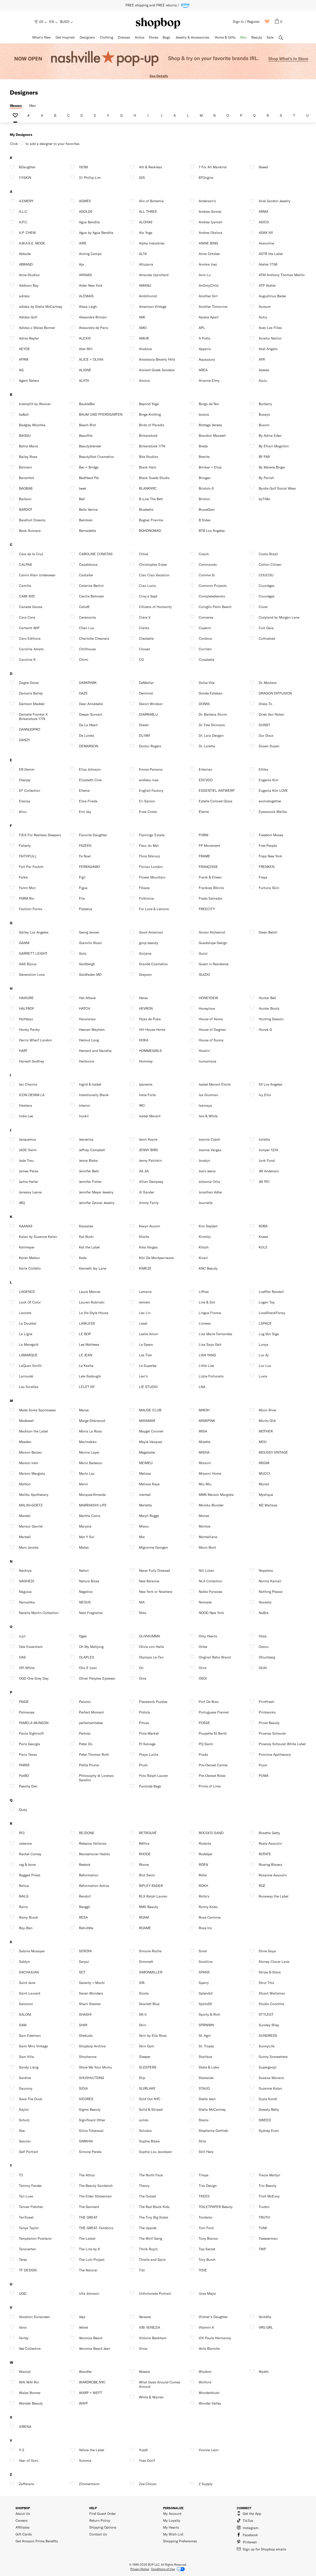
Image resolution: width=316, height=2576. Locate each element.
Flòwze (144, 888)
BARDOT (25, 509)
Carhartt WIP (29, 628)
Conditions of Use (163, 2569)
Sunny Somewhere (273, 2056)
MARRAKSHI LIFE (93, 1505)
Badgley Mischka (32, 425)
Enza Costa (148, 811)
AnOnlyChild (208, 285)
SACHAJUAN (29, 1972)
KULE (263, 1247)
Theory (144, 2185)
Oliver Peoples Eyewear (97, 1678)
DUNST (264, 725)
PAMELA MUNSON (33, 1723)
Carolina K (27, 659)
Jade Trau (26, 1160)
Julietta (264, 1139)
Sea (22, 2130)
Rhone (144, 1864)
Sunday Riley (269, 2025)
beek (82, 488)
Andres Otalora (210, 232)
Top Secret (207, 2249)
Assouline (266, 243)
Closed (144, 649)
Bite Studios (148, 456)
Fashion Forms (30, 909)
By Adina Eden (270, 435)
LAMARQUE (28, 1355)
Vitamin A (206, 2327)
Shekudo (86, 2035)
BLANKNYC (148, 488)
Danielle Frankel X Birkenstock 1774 (33, 716)
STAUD (204, 2088)
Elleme (84, 790)
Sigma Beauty (90, 2109)
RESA (83, 1917)
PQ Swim (206, 1744)
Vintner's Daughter (213, 2317)
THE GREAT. (88, 2217)
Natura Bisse (89, 1581)
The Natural (88, 2270)
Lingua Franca (210, 1313)
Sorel (203, 1951)
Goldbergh (87, 964)
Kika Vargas (148, 1247)
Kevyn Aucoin (149, 1226)
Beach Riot (87, 425)
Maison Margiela (32, 1473)
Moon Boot (207, 1547)
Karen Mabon (29, 1258)
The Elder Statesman (95, 2196)
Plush (143, 1765)
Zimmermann (89, 2484)
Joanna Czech (209, 1139)
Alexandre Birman (93, 317)
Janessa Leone (30, 1192)
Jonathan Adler (210, 1192)
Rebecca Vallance (92, 1843)
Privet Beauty (269, 1723)
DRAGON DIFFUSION (275, 693)
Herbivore (86, 1061)
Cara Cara (27, 617)
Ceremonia (87, 617)
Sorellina (206, 1961)
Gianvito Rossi (90, 943)
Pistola (144, 1712)
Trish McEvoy (269, 2196)
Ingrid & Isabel (90, 1084)
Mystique (266, 1494)
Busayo (264, 414)
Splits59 (205, 2004)
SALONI (25, 2014)
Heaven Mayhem (92, 1029)
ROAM (144, 1917)
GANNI (24, 943)
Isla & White (208, 1116)
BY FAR (264, 456)
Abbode (25, 254)
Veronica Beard (90, 2338)
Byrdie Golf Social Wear (277, 488)
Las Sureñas (28, 1387)
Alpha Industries (152, 243)
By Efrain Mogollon (274, 446)
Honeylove (207, 1008)
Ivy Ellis (265, 1095)
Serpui (84, 1961)
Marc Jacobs (28, 1547)
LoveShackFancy (272, 1313)
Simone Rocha (150, 1951)
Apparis (205, 349)
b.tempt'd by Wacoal (35, 404)
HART (23, 1050)
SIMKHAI (86, 2141)
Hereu (143, 998)
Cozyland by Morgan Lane (279, 617)
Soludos (145, 2130)
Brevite (204, 456)
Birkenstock (148, 435)
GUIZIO (204, 974)
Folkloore (146, 898)
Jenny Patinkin (150, 1160)
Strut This (266, 1983)
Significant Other (92, 2120)
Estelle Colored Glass (215, 801)
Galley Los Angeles (33, 932)
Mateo (84, 1547)
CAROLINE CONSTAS (96, 554)
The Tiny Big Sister (153, 2217)
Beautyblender (90, 446)
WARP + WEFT (90, 2393)
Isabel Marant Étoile (214, 1084)
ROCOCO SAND (211, 1833)
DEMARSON (88, 746)
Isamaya (205, 1105)
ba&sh (24, 414)
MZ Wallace (268, 1505)
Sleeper (144, 2056)
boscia (204, 414)
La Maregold (28, 1344)
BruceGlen (207, 509)
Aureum (265, 306)
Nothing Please (270, 1591)
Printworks (267, 1712)
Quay (23, 1809)
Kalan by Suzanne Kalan (38, 1236)
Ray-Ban (25, 1928)
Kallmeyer (26, 1247)
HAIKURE (26, 998)
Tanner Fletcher (31, 2207)
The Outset (147, 2196)
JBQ (22, 1203)
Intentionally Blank (94, 1095)
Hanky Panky (29, 1029)
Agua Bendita (89, 222)
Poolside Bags (150, 1786)
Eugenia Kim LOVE (273, 790)
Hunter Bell (267, 998)
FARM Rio (26, 898)
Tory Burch (207, 2259)
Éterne (204, 811)
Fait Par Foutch (31, 866)
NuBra (264, 1613)
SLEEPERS (147, 2067)
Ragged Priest (29, 1875)
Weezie (144, 2371)
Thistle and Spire (152, 2259)
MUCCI (264, 1473)
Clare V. (145, 617)
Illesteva (25, 1105)
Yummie (85, 2460)
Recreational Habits (94, 1854)
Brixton (204, 499)
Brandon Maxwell (212, 435)
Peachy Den (28, 1786)
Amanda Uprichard (153, 275)
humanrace (207, 1061)
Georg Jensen (89, 932)
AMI (142, 317)
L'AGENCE (27, 1291)
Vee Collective (30, 2348)
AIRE (83, 243)
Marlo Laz (86, 1473)
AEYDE (24, 349)
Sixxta (144, 1993)
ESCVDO (205, 780)
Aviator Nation (270, 338)
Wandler (85, 2371)
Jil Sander (146, 1192)
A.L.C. (23, 211)
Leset (143, 1323)
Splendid (205, 1993)
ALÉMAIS (86, 296)
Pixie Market (149, 1733)
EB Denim (26, 769)
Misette (204, 1442)
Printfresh (266, 1701)
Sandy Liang (28, 2067)
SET (82, 1972)
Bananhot (26, 478)
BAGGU (25, 435)
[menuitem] (41, 21)
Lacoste (25, 1313)
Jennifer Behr (89, 1171)
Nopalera (266, 1570)
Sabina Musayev (32, 1951)
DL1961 (144, 735)
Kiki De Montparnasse (156, 1258)
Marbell (25, 1537)
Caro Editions (30, 638)
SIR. (142, 1983)
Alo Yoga (145, 232)
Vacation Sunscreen (34, 2317)
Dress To (265, 704)
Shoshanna (88, 2056)
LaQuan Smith (30, 1365)
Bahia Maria (28, 446)
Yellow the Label (91, 2450)
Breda (203, 446)
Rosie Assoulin (270, 1843)
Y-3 (21, 2450)
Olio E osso (88, 1668)
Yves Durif (147, 2460)
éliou (23, 811)
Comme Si (207, 575)
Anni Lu (205, 275)
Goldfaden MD (90, 974)
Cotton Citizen (270, 564)
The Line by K (89, 2249)
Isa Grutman (208, 1095)
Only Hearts (208, 1636)
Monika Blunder (211, 1505)
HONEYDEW (208, 998)
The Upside (147, 2228)
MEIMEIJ (145, 1463)
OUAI (263, 1668)
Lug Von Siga (269, 1334)
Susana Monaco (271, 2078)
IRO (142, 1105)
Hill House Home (152, 1029)
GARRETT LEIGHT (33, 953)
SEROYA (85, 1951)
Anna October (209, 254)
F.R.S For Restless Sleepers (40, 835)
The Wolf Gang (150, 2238)
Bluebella (146, 509)
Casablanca (88, 564)
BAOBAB (25, 488)
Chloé (143, 554)
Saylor (24, 2109)
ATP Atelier (267, 285)
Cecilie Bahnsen (91, 596)
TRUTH (264, 2217)
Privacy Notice (139, 2569)
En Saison (147, 801)
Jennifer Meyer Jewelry (96, 1192)
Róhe (203, 1875)
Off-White (26, 1668)
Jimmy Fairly (149, 1203)
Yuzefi (143, 2450)
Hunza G (265, 1029)
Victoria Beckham (152, 2338)
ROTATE (265, 1854)
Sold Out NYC (149, 2099)
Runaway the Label (273, 1896)
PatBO (24, 1775)
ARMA (263, 211)
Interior (84, 1105)
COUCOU (266, 575)
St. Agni (205, 2035)
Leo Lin (144, 1313)
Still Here (206, 2152)
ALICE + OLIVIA (91, 359)
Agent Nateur (29, 380)
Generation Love (32, 974)
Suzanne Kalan (270, 2088)
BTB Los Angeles (212, 530)
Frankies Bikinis (211, 888)
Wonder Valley (210, 2403)
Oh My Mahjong (91, 1646)
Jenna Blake (88, 1160)
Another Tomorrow (213, 306)
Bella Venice (88, 509)
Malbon (25, 1484)
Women (16, 105)
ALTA (143, 254)
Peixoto (85, 1701)
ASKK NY (266, 232)
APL (202, 328)
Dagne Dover (29, 682)
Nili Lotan (206, 1570)
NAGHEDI (26, 1581)
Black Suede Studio (154, 478)
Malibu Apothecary (33, 1494)
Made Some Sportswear (37, 1410)
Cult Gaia (266, 628)
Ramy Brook (28, 1917)
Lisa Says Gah (210, 1344)
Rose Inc (205, 1928)
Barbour (25, 499)
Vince (143, 2348)
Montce (204, 1526)
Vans (23, 2327)
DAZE (83, 693)
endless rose (148, 780)
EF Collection (29, 790)
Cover (263, 607)
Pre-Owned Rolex (212, 1775)
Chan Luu (86, 628)
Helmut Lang (89, 1040)
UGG (22, 2293)
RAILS (24, 1896)
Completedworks (212, 596)
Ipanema (145, 1084)
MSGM (264, 1463)
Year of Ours (28, 2460)
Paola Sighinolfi (31, 1733)
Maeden (25, 1442)
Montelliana (208, 1537)
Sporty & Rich (209, 2014)
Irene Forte (147, 1095)
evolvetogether (270, 801)
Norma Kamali (270, 1581)
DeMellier (146, 682)
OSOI (203, 1678)
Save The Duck (30, 2099)
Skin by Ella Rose (152, 2035)
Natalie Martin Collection (39, 1613)
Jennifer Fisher (90, 1181)
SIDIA (83, 2088)
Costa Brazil (268, 554)
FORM (203, 835)
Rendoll (85, 1896)
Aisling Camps (90, 254)
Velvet (83, 2327)
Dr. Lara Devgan (211, 735)
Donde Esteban (211, 693)
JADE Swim (28, 1150)
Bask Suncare (30, 530)
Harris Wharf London (35, 1040)
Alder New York (91, 285)
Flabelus (85, 909)
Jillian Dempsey (151, 1181)
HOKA (143, 1040)
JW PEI (264, 1181)
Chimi (83, 659)
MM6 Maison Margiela (216, 1494)
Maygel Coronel (151, 1431)
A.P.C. (23, 222)
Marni (83, 1484)
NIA (142, 1602)
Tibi (142, 2270)
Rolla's (204, 1896)
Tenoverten (27, 2249)
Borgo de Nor (209, 404)
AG (21, 370)
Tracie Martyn (269, 2175)
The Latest (87, 2238)
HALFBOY (26, 1008)
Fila (82, 898)
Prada (203, 1754)
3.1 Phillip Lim (90, 177)
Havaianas (87, 1019)
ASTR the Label (271, 254)
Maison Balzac (30, 1452)
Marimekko (88, 1442)
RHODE (145, 1854)
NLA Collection (210, 1581)
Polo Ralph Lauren (153, 1775)
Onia (142, 1678)
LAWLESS (87, 1323)
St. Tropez (206, 2046)
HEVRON (146, 1008)
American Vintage (152, 306)
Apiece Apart (209, 317)
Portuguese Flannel (214, 1712)
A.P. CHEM (27, 232)
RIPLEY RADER (151, 1885)
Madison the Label (33, 1431)
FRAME (204, 856)
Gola (82, 953)
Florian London (151, 866)
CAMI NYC (27, 596)
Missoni (205, 1463)
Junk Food (267, 1160)
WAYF (83, 2403)
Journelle (205, 1203)
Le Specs (146, 1344)
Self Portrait (28, 2152)
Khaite (144, 1236)
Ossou (264, 1646)
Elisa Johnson (90, 769)
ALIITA (84, 380)
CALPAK (25, 564)
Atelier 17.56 (268, 264)
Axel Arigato (268, 349)
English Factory (151, 790)
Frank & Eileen (210, 877)
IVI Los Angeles (270, 1084)
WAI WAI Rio (29, 2382)
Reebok (84, 1864)
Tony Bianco (208, 2238)
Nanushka (27, 1602)
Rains (23, 1907)
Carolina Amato (31, 649)
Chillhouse (87, 649)
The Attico (87, 2175)
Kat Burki (86, 1236)
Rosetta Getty (269, 1833)
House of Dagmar (212, 1029)
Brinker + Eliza (210, 467)
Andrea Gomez (210, 211)
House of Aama (211, 1019)
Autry (263, 317)
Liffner (204, 1291)
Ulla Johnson (89, 2293)
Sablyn (24, 1961)
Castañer (86, 575)
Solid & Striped (151, 2109)
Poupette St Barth (213, 1733)
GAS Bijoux (28, 964)
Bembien (85, 520)
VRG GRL (266, 2327)
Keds (83, 1258)
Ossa (263, 1636)
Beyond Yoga (149, 404)
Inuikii (84, 1116)
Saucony (25, 2088)
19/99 (83, 167)
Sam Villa (26, 2056)
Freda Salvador (211, 898)
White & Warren (151, 2397)
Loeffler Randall (271, 1291)
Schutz (24, 2120)
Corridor (205, 649)
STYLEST (266, 2014)
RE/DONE (86, 1833)
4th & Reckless (150, 167)
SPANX (204, 1972)
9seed (263, 167)
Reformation (88, 1875)
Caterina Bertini (91, 585)
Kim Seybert (208, 1226)
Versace (145, 2317)
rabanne (25, 1843)
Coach (204, 554)
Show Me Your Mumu (95, 2067)
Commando (208, 564)
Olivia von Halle (151, 1646)
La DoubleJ (27, 1323)
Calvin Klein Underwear (37, 575)
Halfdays (26, 1019)
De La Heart (88, 725)
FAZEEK (85, 845)
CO (141, 659)
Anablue (145, 349)
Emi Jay (85, 811)
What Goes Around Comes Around (159, 2384)
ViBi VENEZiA (149, 2327)
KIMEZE (145, 1268)
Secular (25, 2141)
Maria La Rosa (90, 1431)
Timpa (204, 2175)
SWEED (265, 2120)
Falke (23, 877)
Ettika (263, 769)
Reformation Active (94, 1885)
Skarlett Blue (149, 2004)
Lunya (263, 1344)
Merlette (145, 1505)
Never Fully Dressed (154, 1570)
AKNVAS (85, 275)
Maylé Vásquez (150, 1442)
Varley (24, 2338)
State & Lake (209, 2067)
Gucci (203, 953)
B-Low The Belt (151, 499)
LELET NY (87, 1387)
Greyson (145, 974)
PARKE (24, 1765)
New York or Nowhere (155, 1591)
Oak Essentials (31, 1646)
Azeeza (264, 370)
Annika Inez (208, 264)
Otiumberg (267, 1657)
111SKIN (25, 177)
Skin (142, 2025)
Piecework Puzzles (153, 1701)
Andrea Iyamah (210, 222)
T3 (21, 2175)
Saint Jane (27, 1983)
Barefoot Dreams (32, 520)
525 (142, 177)
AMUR (144, 338)
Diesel (144, 725)
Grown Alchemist (212, 932)
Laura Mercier (90, 1291)
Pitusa (144, 1723)
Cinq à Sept (148, 596)
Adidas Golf (28, 317)
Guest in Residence (213, 964)
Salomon (26, 2004)
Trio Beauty (267, 2185)
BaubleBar (87, 404)
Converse (206, 617)
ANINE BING (208, 243)
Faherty (25, 845)
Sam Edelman (30, 2035)
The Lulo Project (92, 2259)
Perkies (84, 1733)
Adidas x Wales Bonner (37, 328)
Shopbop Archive (92, 2046)
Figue (83, 888)
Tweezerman (268, 2238)
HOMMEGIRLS (150, 1050)
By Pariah (266, 478)
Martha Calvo (89, 1516)
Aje (81, 264)
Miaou (144, 1526)
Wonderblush (209, 2393)
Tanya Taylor (29, 2228)
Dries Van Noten (271, 714)
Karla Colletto (30, 1268)
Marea (84, 1410)
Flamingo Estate (152, 835)
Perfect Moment (91, 1712)
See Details (159, 76)
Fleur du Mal (149, 845)
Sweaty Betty (269, 2109)
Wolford (205, 2382)
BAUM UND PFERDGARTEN (100, 414)
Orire (202, 1668)
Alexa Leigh (88, 306)
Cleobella (146, 638)
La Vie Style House (93, 1313)
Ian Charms (28, 1084)
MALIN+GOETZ (31, 1505)
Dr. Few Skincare (212, 725)
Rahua (24, 1885)
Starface (205, 2056)
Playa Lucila (148, 1754)
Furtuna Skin (269, 888)
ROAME (145, 1928)
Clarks (144, 628)
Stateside (206, 2078)
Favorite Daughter (93, 835)
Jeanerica (86, 1139)
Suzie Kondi (268, 2099)
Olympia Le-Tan (151, 1657)
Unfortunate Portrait (155, 2293)
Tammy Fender (30, 2185)
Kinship (205, 1236)
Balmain (25, 467)
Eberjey (24, 780)
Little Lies (206, 1365)
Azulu (263, 380)
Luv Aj (264, 1355)
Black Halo (147, 467)
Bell (82, 499)
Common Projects (213, 585)
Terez (23, 2259)
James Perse (28, 1171)
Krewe (263, 1236)
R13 (22, 1833)
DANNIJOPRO (29, 729)
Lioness (205, 1323)
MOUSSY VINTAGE (273, 1452)
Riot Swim (147, 1875)
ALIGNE (85, 370)
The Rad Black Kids (154, 2207)
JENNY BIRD (148, 1150)
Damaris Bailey (31, 693)
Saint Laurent (29, 1993)
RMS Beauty (148, 1907)
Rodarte (205, 1843)
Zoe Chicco (147, 2484)
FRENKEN (266, 866)
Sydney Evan (269, 2130)
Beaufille (85, 435)
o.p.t (22, 1636)
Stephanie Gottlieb (213, 2130)
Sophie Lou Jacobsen (155, 2152)
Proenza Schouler (272, 1733)
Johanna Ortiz (209, 1181)
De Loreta (86, 735)
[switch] (12, 167)
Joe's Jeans (207, 1171)
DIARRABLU (148, 714)
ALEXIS (85, 338)
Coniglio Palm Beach (215, 607)
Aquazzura (207, 359)
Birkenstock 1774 (152, 446)
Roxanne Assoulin (273, 1875)
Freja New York (270, 856)
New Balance (149, 1581)
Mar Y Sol (86, 1537)
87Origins (206, 177)
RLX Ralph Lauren (153, 1896)
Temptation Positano (35, 2238)
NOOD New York (211, 1613)
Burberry (265, 404)
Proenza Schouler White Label (282, 1744)
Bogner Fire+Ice (151, 520)
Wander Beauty (31, 2403)
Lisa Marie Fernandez (215, 1334)
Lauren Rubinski (92, 1302)
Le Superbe (147, 1365)
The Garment (89, 2207)
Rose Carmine (210, 1917)
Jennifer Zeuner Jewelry (97, 1203)
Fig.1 (82, 877)
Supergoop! (267, 2067)
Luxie (263, 1376)
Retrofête (86, 1928)
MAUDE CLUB (150, 1410)
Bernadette (87, 530)
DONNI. (204, 704)
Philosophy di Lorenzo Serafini (96, 1777)
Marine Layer (89, 1452)
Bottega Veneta (210, 425)
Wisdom (205, 2371)
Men (33, 105)
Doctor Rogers (150, 746)
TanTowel (26, 2217)
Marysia (85, 1526)
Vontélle (265, 2317)
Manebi (24, 1516)
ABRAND (26, 264)
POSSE (204, 1723)
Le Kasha (86, 1365)
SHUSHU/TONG (91, 2078)
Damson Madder (32, 704)
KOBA (263, 1226)
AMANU (145, 285)
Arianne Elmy (209, 380)
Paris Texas (28, 1754)
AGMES (85, 201)
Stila (202, 2141)
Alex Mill (85, 349)
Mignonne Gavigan (153, 1547)
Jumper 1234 (268, 1150)
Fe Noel (85, 856)
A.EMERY (26, 201)
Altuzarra (146, 264)
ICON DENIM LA (32, 1095)
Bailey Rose (28, 456)
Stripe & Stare (270, 1972)
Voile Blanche (209, 2348)
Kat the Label (89, 1247)
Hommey (146, 1061)
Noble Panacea (210, 1591)
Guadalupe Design (213, 943)
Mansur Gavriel (31, 1526)
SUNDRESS (268, 2035)
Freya (263, 877)
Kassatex (86, 1226)
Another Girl (208, 296)
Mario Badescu (90, 1463)
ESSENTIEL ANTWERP (217, 790)
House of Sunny (211, 1040)
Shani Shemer (90, 2004)
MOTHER (266, 1431)
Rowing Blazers (270, 1864)
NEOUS (85, 1602)
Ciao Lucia (147, 585)
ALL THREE (148, 211)
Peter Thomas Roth (94, 1754)
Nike (142, 1613)
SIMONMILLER (150, 1972)
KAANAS (25, 1226)
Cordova (205, 638)
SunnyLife (266, 2046)
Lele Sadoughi (90, 1376)
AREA (203, 370)
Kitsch (204, 1247)
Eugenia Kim (268, 780)
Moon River (267, 1410)
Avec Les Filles (270, 328)
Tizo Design (208, 2185)
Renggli (84, 1907)
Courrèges (266, 585)
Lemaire (145, 1291)
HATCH (84, 1008)
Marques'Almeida (92, 1494)
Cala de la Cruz (31, 554)
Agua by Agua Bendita (96, 232)
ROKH (203, 1885)
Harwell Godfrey (31, 1061)
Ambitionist (148, 296)
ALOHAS (145, 222)
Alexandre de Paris (93, 328)
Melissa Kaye (149, 1484)
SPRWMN (206, 2025)
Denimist (146, 693)
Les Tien (145, 1355)
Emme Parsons (151, 769)
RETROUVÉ (148, 1833)
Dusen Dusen (269, 746)
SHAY (83, 2025)
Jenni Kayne (148, 1139)
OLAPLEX (86, 1657)
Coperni (205, 628)
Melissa (145, 1473)
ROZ (262, 1885)
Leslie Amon (148, 1334)
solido (144, 2120)
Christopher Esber (153, 564)
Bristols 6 (206, 488)
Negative (85, 1591)
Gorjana (145, 953)
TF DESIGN (28, 2270)
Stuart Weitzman (272, 1993)
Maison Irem (28, 1463)
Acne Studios (29, 275)
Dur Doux (266, 735)
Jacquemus (27, 1139)
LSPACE (265, 1323)
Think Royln (148, 2249)
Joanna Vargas (210, 1150)
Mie (142, 1537)
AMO (143, 328)
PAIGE (24, 1701)
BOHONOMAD (150, 530)
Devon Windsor (151, 704)
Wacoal (25, 2371)
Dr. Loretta (207, 746)
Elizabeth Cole (90, 780)
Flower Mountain (152, 877)
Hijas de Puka (150, 1019)
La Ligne (25, 1334)
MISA (203, 1431)
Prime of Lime (210, 1786)
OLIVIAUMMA (149, 1636)
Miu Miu (205, 1484)
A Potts (204, 338)
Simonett (146, 1961)
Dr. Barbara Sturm (213, 714)
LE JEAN (85, 1355)
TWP (262, 2249)
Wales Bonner (30, 2393)
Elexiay (24, 801)
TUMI (263, 2228)
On (141, 1668)
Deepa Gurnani (90, 714)
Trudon (264, 2207)
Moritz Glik (267, 1420)
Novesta (265, 1602)
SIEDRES (86, 2099)
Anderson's (207, 201)
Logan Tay (267, 1302)
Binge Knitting (150, 414)
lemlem (144, 1302)
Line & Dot (207, 1302)
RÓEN (203, 1864)
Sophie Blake (149, 2141)
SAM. (23, 2025)
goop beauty (148, 943)
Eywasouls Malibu (273, 811)
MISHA (204, 1452)
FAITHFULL (28, 856)
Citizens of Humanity (155, 607)
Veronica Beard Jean (94, 2348)
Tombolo (205, 2217)
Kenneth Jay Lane (92, 1268)
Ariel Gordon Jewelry (274, 201)
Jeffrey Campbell (92, 1150)
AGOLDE (86, 211)
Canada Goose (30, 607)
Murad (264, 1484)
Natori (84, 1570)
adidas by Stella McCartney (40, 306)
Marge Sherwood (92, 1420)
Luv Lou (265, 1365)
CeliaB (84, 607)
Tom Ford (206, 2228)
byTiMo (264, 499)
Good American (151, 932)
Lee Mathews (89, 1344)
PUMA (264, 1775)
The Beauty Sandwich (96, 2185)
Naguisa (25, 1591)
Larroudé (26, 1376)
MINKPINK (207, 1420)
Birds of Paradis (151, 425)
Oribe (203, 1646)
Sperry (204, 1983)
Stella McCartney (212, 2109)
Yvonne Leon (209, 2450)
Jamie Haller (28, 1181)
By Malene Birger (272, 467)
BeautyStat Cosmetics (96, 456)
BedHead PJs (89, 478)
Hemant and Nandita (95, 1050)
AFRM (23, 359)
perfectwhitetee (91, 1723)
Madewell (26, 1420)
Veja (82, 2317)
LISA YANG (207, 1355)
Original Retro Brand (215, 1657)
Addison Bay (29, 285)
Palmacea (26, 1712)
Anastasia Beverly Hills (157, 359)
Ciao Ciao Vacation (154, 575)
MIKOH (204, 1410)
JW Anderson (269, 1171)
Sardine (25, 2078)
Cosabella (206, 659)
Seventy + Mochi (92, 1983)
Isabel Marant (150, 1116)
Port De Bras (209, 1701)
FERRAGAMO (89, 866)
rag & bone (27, 1864)
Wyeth (264, 2371)
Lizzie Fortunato (211, 1376)
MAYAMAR (147, 1420)
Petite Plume (89, 1765)
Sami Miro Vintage (33, 2046)
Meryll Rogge (149, 1516)
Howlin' (204, 1050)
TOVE (203, 2270)
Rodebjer (205, 1854)
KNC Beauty (208, 1268)
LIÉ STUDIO (148, 1387)
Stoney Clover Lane (274, 1961)
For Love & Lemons (154, 909)
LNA (202, 1387)
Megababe (147, 1452)
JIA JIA (144, 1171)
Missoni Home (210, 1473)
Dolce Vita (207, 682)
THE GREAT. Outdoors (96, 2228)
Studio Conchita (271, 2004)
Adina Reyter (29, 338)
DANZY (24, 740)
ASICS (264, 222)
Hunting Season (271, 1019)
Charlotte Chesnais (94, 638)
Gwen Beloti (268, 932)
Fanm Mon (27, 888)
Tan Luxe (26, 2196)
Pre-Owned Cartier (213, 1765)
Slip (142, 2078)
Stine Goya (267, 1951)
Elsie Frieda (88, 801)
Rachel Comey (30, 1854)
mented (144, 1494)
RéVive (144, 1843)
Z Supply (205, 2484)
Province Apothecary (275, 1754)
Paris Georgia (29, 1744)
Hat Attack (87, 998)
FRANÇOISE (208, 866)
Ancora (144, 380)
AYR (262, 359)
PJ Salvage (147, 1744)
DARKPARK (88, 682)
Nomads (205, 1602)
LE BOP (85, 1334)
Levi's (143, 1376)
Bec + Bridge (88, 467)
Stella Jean (207, 2099)
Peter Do (85, 1744)
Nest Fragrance (91, 1613)
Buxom (264, 425)
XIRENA (25, 2426)
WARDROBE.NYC (92, 2382)
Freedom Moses (271, 835)
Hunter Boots (269, 1008)
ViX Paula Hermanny (215, 2338)
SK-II (143, 2014)
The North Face (151, 2175)
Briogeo (205, 478)
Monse (204, 1516)
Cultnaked (267, 638)
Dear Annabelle (91, 704)
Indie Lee (26, 1116)
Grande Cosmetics (153, 964)
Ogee (83, 1636)
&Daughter (27, 167)
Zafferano (26, 2484)
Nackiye (25, 1570)
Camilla (25, 585)
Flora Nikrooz (149, 856)
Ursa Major (207, 2293)
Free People (268, 845)
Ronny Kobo (208, 1907)
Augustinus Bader (272, 296)
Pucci (263, 1765)
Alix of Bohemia (151, 201)
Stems (204, 2120)
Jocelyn (204, 1160)
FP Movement (209, 845)
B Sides (205, 520)
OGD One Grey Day (34, 1678)
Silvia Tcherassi (91, 2130)
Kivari (203, 1258)
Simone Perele (90, 2152)
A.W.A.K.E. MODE (32, 243)
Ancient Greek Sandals (157, 370)
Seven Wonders (91, 1993)
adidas (24, 296)
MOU (263, 1442)
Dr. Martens (268, 682)
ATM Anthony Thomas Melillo (282, 275)
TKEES (204, 2196)
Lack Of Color (30, 1302)
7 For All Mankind (212, 167)
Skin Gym (146, 2046)
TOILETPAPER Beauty (216, 2207)
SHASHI (85, 2014)
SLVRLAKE (147, 2088)
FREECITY (207, 909)
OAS (22, 1657)
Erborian (205, 769)
